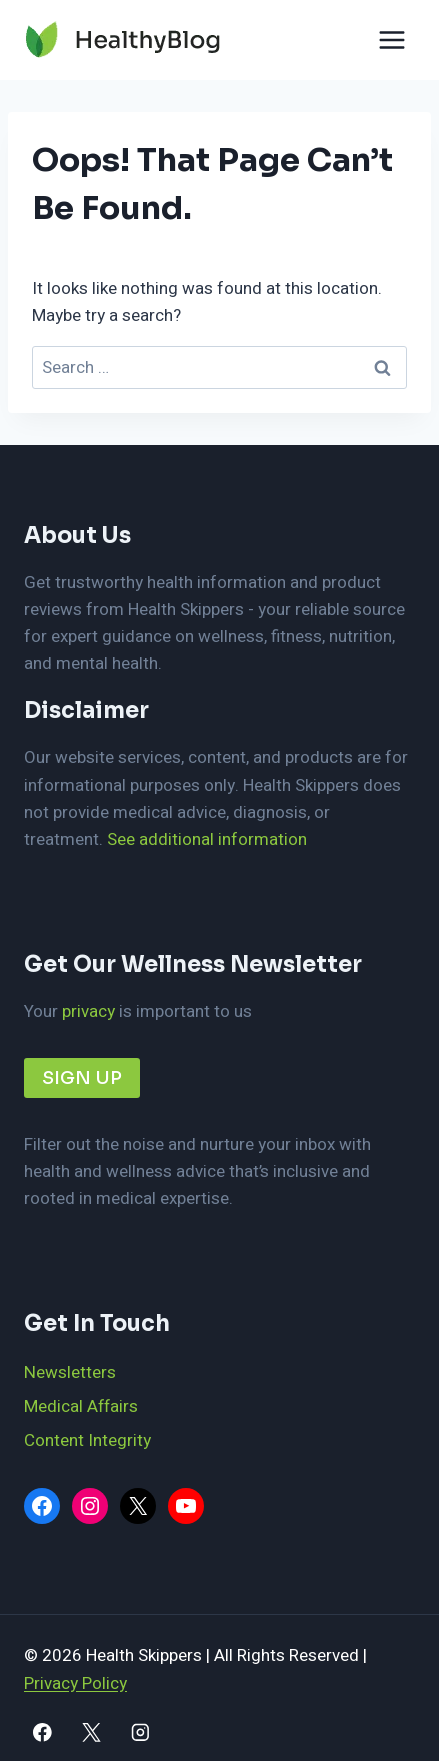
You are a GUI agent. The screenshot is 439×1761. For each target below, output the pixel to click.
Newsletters (70, 1372)
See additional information (207, 839)
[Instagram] (139, 1732)
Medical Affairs (81, 1406)
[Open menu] (391, 39)
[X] (91, 1732)
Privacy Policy (75, 1683)
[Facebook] (42, 1732)
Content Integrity (87, 1440)
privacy (88, 1011)
